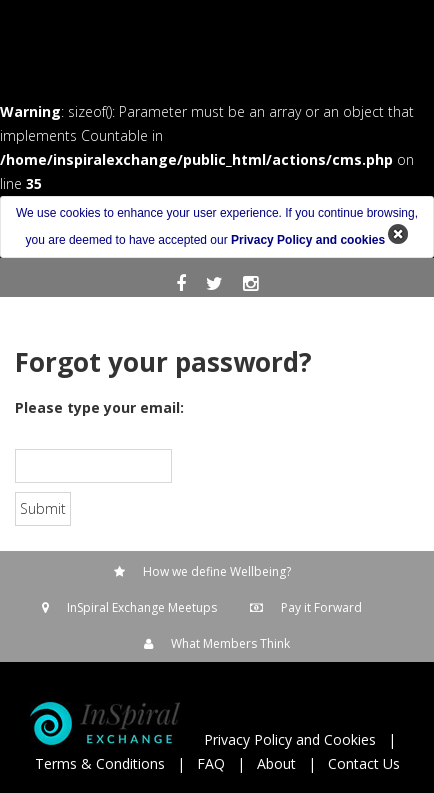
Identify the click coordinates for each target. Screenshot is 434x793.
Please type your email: (99, 407)
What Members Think (230, 643)
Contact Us (364, 763)
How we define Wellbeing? (217, 571)
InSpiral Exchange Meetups (142, 607)
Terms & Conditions (100, 763)
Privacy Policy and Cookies (290, 739)
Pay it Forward (321, 607)
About (276, 763)
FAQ (211, 763)
